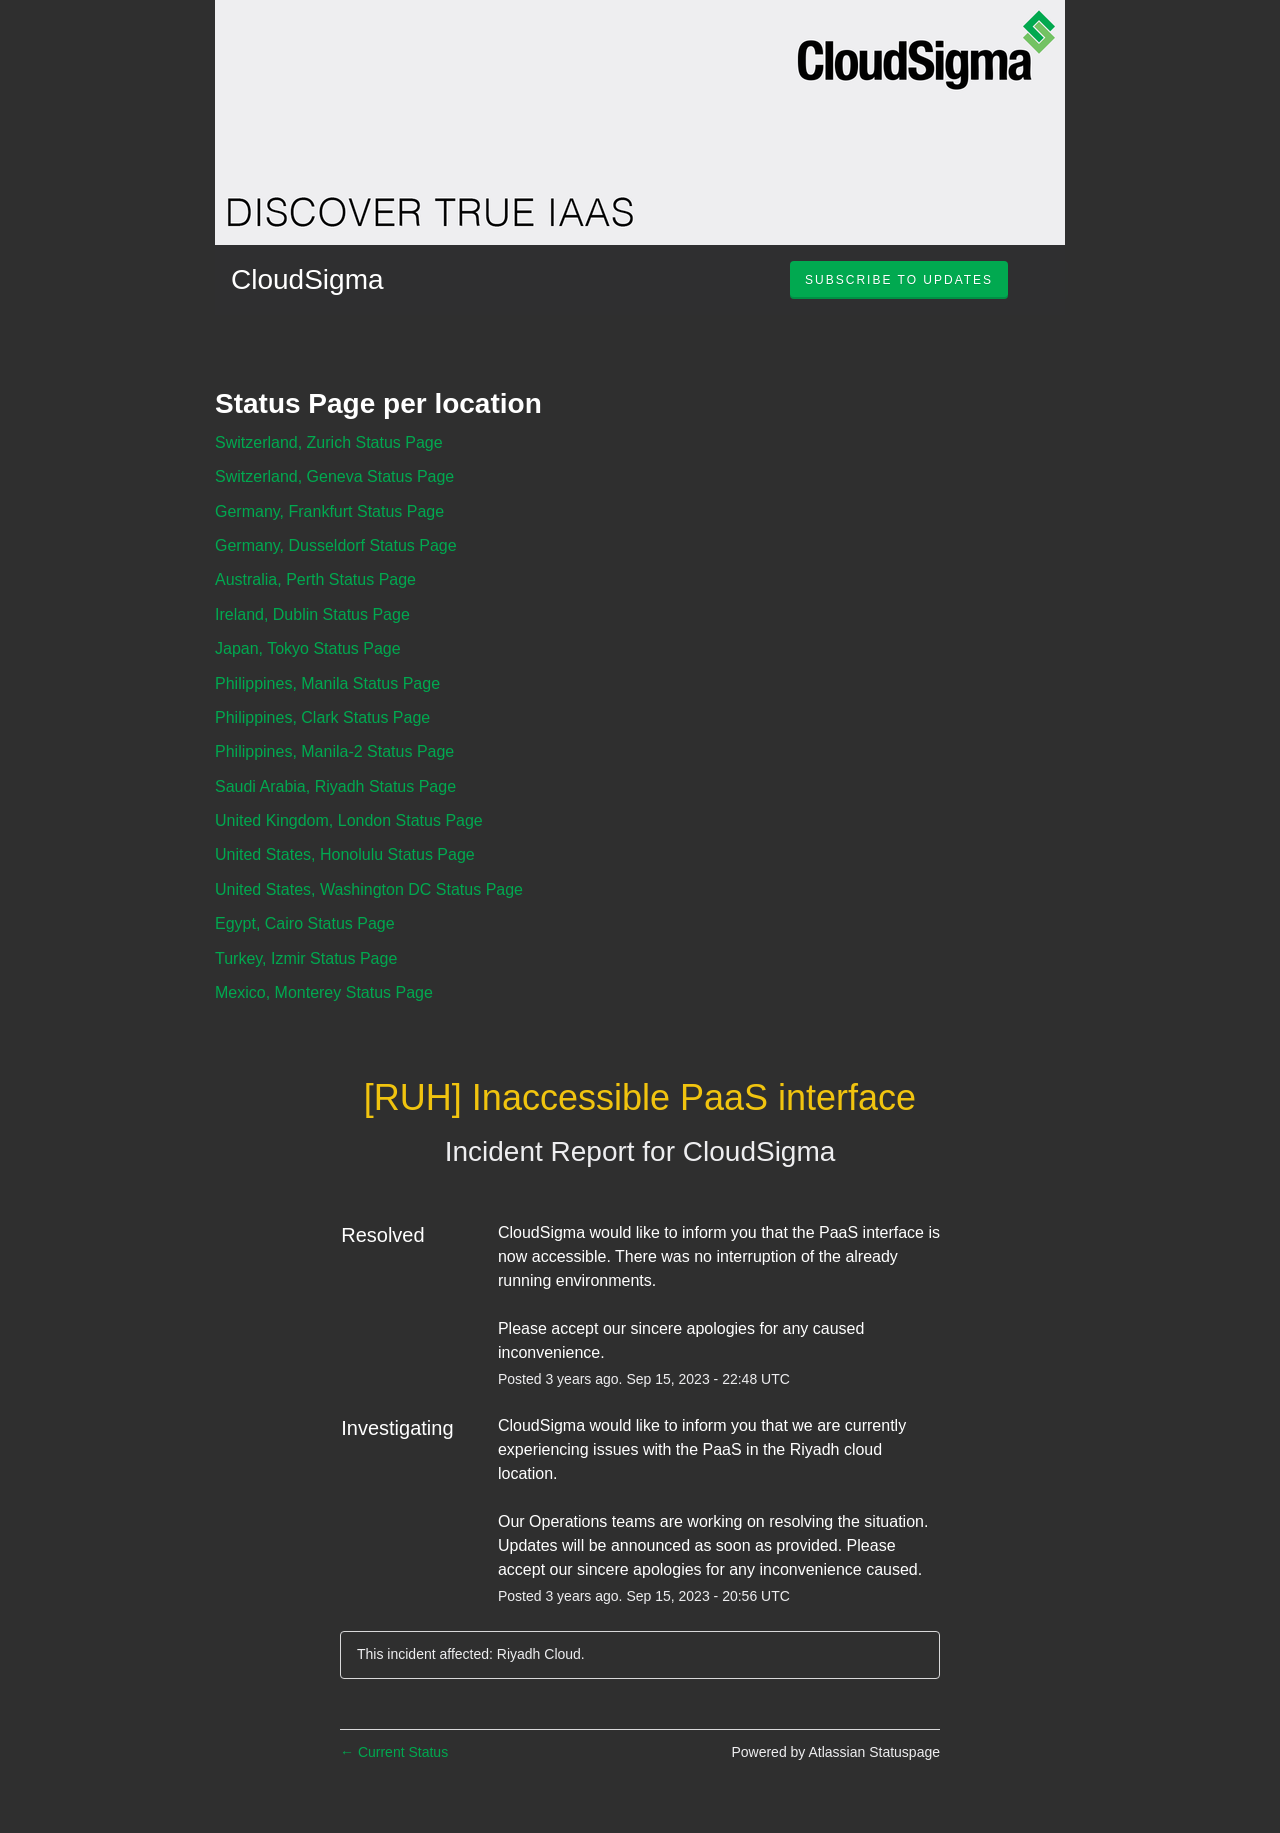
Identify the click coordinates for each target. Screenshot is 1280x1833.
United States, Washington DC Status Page (369, 889)
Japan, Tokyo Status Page (308, 648)
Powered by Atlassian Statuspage (835, 1752)
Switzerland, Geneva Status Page (334, 476)
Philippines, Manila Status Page (327, 683)
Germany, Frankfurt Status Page (329, 511)
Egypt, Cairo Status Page (305, 923)
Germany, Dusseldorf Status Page (336, 545)
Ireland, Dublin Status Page (312, 614)
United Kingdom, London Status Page (349, 820)
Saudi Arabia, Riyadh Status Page (335, 786)
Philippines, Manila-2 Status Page (334, 751)
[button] (899, 280)
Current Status (394, 1752)
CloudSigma (307, 279)
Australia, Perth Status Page (315, 579)
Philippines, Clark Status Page (322, 717)
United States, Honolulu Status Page (345, 854)
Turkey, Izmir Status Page (306, 958)
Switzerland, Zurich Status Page (329, 442)
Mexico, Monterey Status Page (324, 992)
